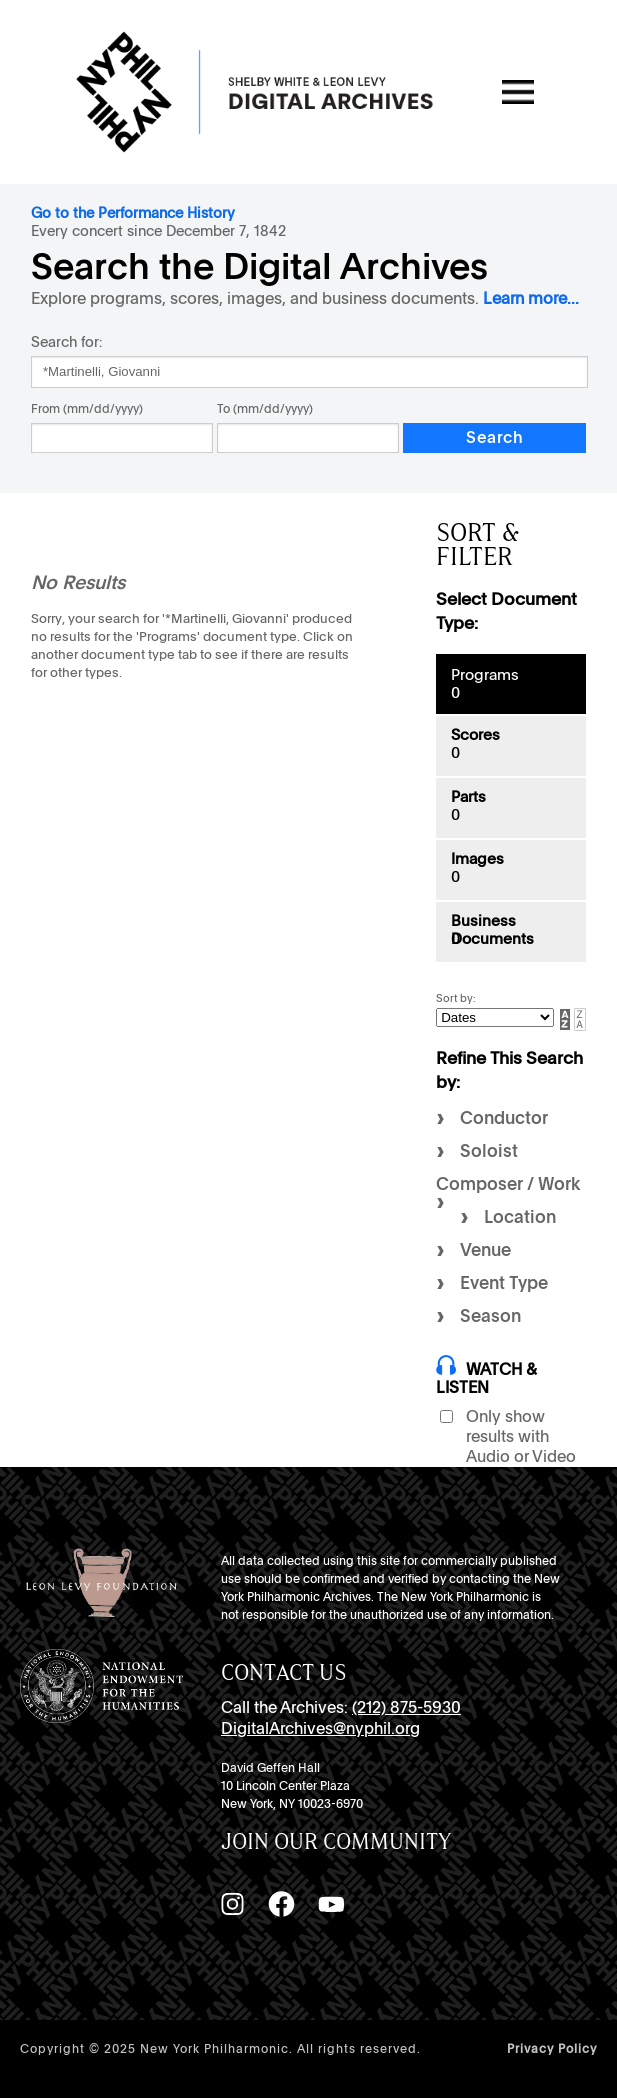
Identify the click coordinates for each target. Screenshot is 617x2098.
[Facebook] (281, 1904)
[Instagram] (232, 1904)
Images (477, 859)
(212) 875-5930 (406, 1707)
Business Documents (492, 930)
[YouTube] (331, 1904)
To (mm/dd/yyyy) (265, 409)
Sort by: (456, 998)
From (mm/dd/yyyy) (87, 409)
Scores (475, 735)
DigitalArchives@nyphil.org (320, 1728)
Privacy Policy (552, 2049)
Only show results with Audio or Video (521, 1436)
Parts (468, 797)
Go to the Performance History (133, 212)
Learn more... (531, 298)
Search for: (66, 341)
